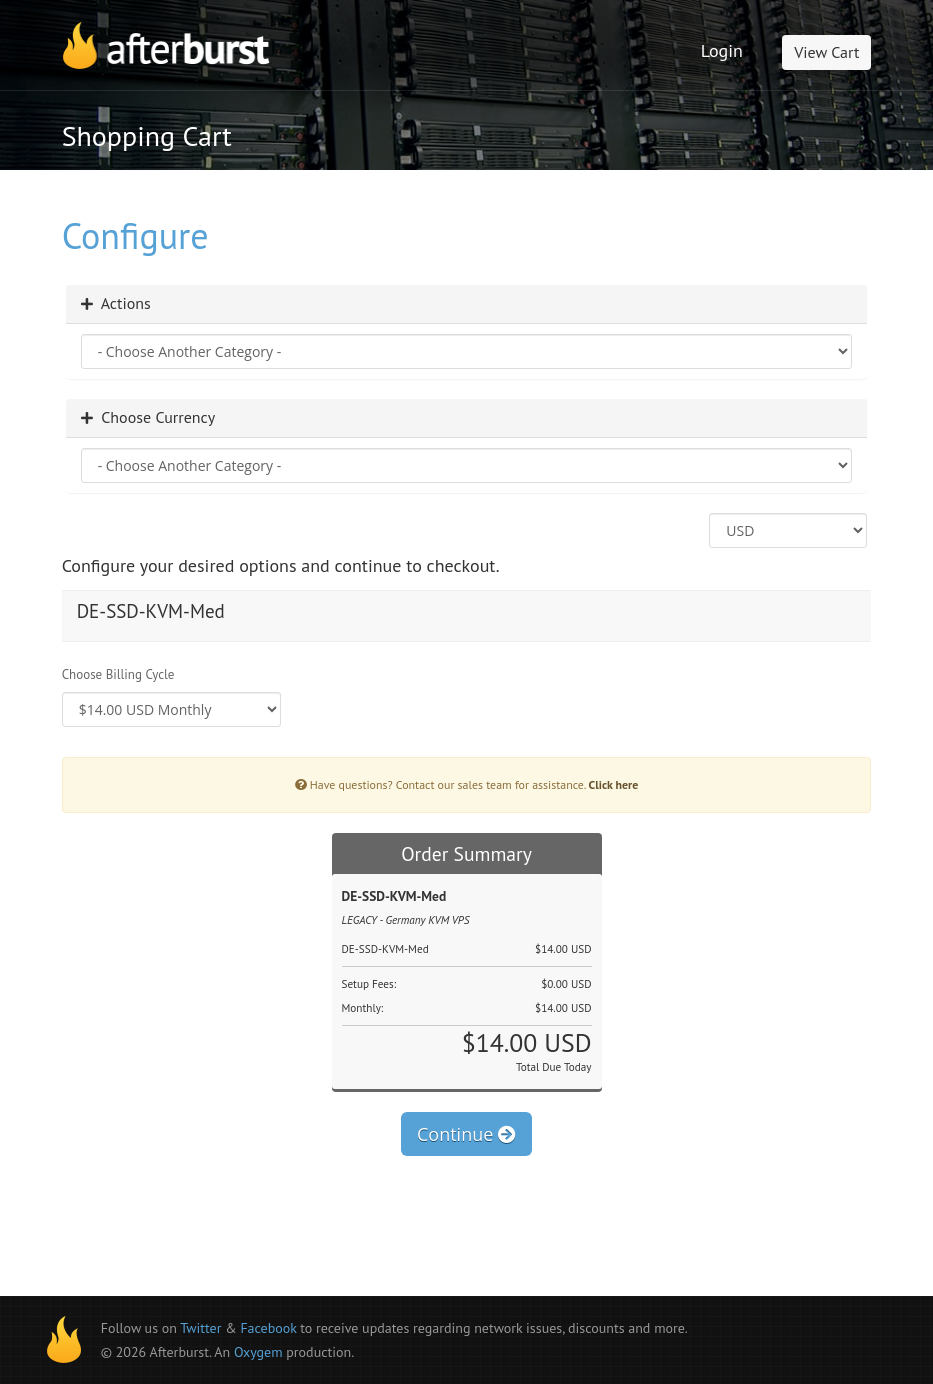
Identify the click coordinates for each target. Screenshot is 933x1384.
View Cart (826, 52)
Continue (466, 1134)
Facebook (268, 1328)
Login (722, 50)
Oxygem (258, 1352)
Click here (614, 784)
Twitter (200, 1328)
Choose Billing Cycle (118, 674)
